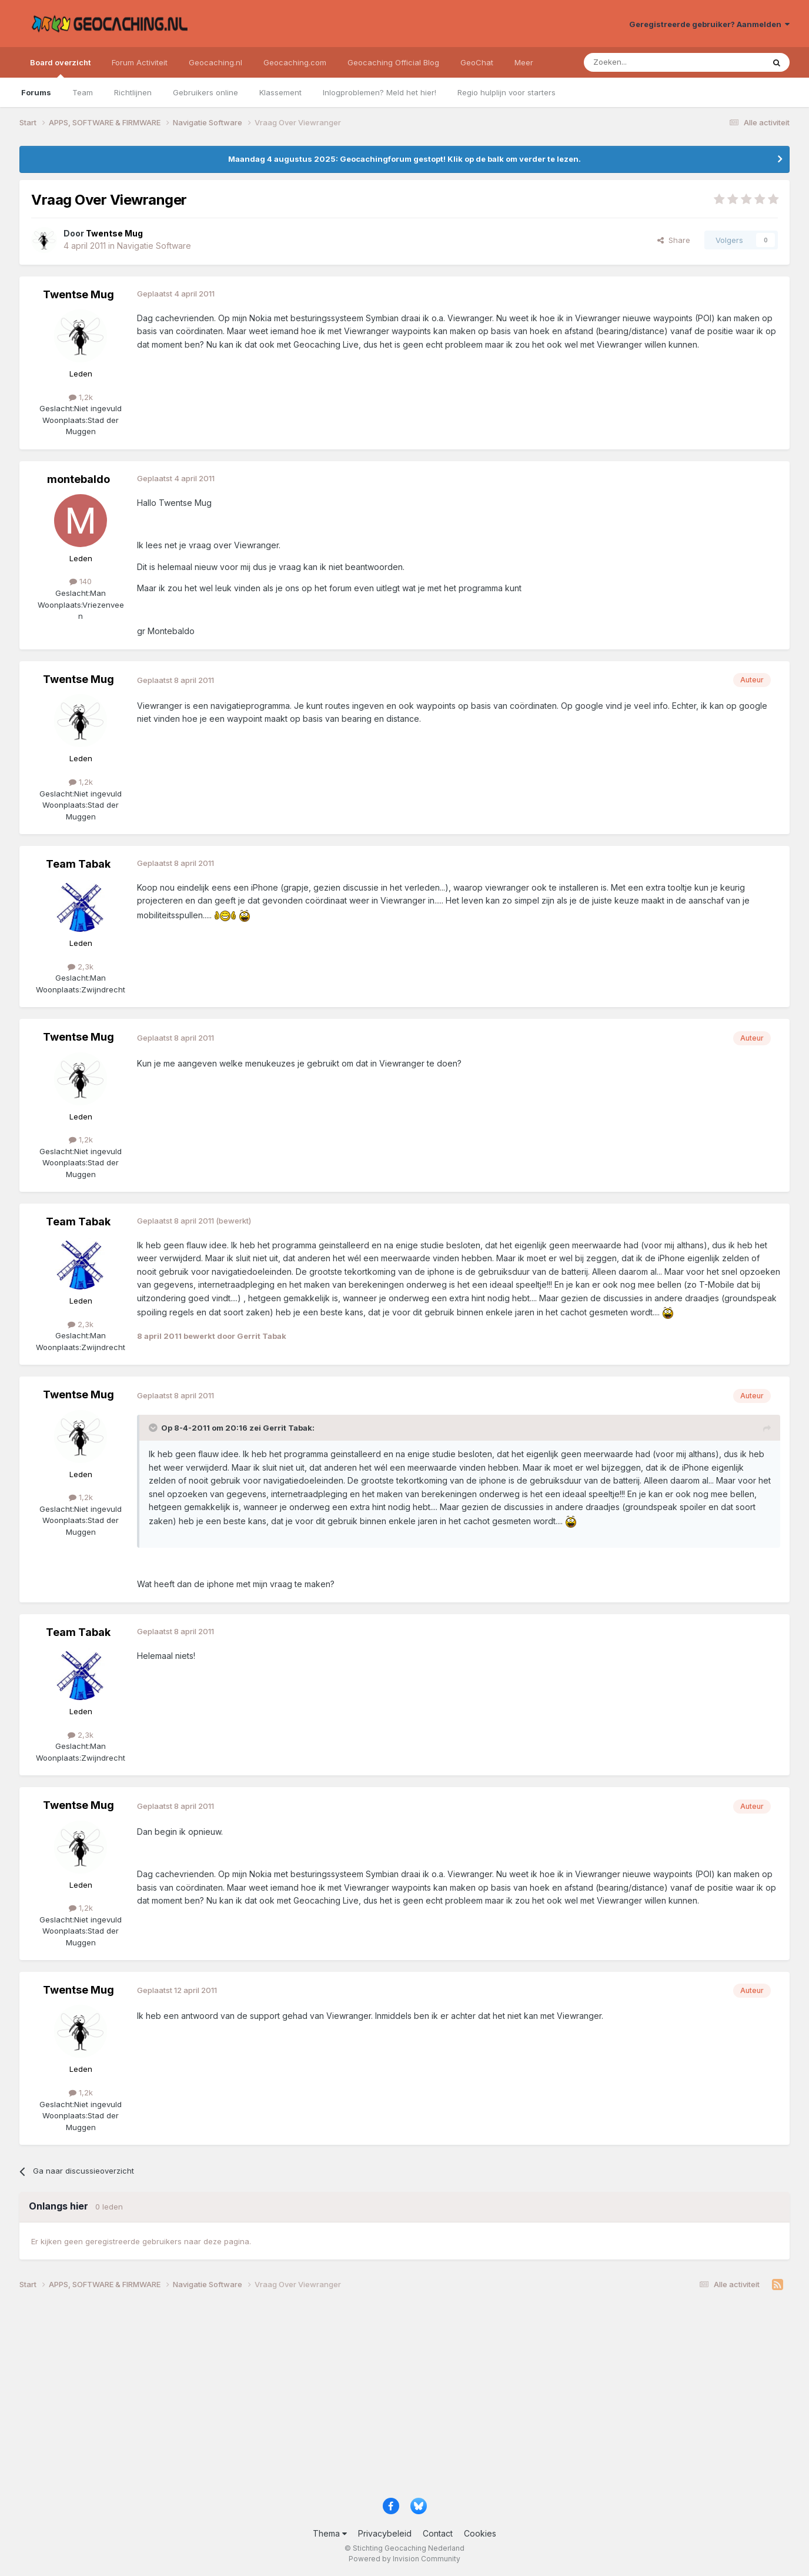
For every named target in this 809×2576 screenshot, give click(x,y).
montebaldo (78, 479)
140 (80, 581)
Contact (438, 2533)
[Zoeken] (637, 62)
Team (82, 92)
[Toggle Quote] (154, 1427)
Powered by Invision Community (404, 2558)
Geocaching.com (294, 62)
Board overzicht (60, 68)
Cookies (480, 2533)
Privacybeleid (385, 2533)
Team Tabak (78, 864)
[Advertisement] (372, 2398)
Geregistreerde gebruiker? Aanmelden (709, 24)
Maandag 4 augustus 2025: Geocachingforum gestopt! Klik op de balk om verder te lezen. (404, 159)
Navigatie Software (154, 246)
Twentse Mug (78, 294)
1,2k (81, 397)
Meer (523, 62)
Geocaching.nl (215, 62)
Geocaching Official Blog (393, 62)
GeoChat (476, 62)
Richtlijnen (133, 92)
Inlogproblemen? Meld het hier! (379, 92)
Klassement (280, 92)
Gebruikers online (205, 92)
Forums (36, 92)
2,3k (80, 966)
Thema (330, 2533)
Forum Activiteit (140, 62)
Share (673, 240)
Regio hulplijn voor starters (506, 92)
